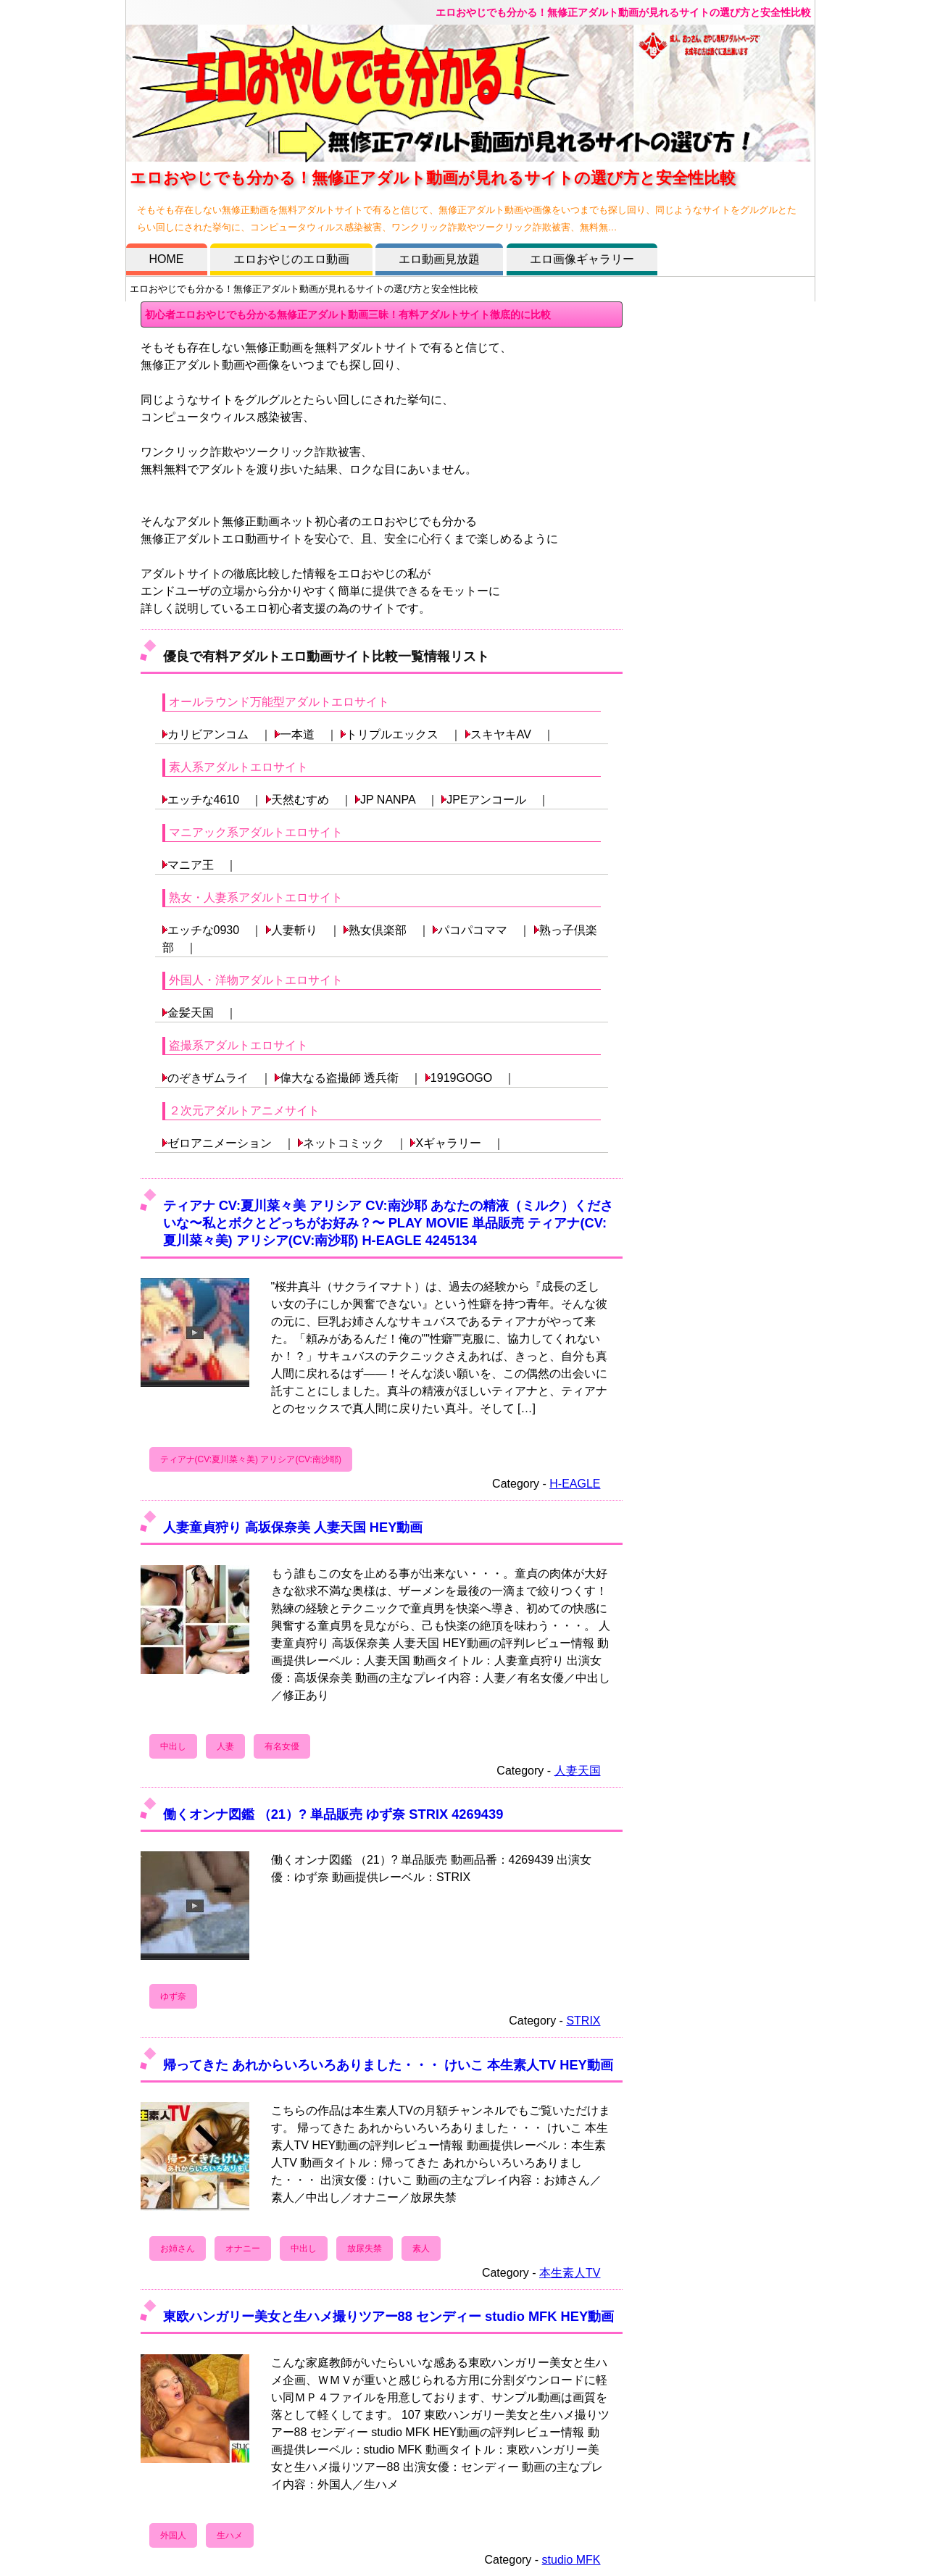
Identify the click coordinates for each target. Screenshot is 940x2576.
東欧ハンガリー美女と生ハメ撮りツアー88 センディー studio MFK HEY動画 (389, 2316)
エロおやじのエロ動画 (291, 259)
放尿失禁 (364, 2248)
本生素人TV (569, 2273)
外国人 (173, 2535)
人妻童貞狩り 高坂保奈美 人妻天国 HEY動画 (293, 1527)
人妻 (225, 1746)
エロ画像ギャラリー (582, 259)
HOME (166, 259)
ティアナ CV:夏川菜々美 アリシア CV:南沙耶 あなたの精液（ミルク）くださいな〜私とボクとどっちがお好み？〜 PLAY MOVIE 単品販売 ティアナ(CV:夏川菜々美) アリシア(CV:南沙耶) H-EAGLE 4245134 (388, 1223)
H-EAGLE (574, 1483)
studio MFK (571, 2560)
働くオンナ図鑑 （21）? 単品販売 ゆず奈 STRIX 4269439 (333, 1814)
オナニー (242, 2248)
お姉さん (177, 2248)
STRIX (583, 2020)
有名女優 (282, 1746)
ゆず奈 (173, 1996)
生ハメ (230, 2535)
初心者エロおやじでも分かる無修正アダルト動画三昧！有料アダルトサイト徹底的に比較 (348, 314)
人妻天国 (577, 1770)
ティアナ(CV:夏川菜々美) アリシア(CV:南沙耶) (250, 1459)
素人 (421, 2248)
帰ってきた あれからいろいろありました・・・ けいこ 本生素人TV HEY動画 (388, 2064)
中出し (173, 1746)
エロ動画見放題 (439, 259)
